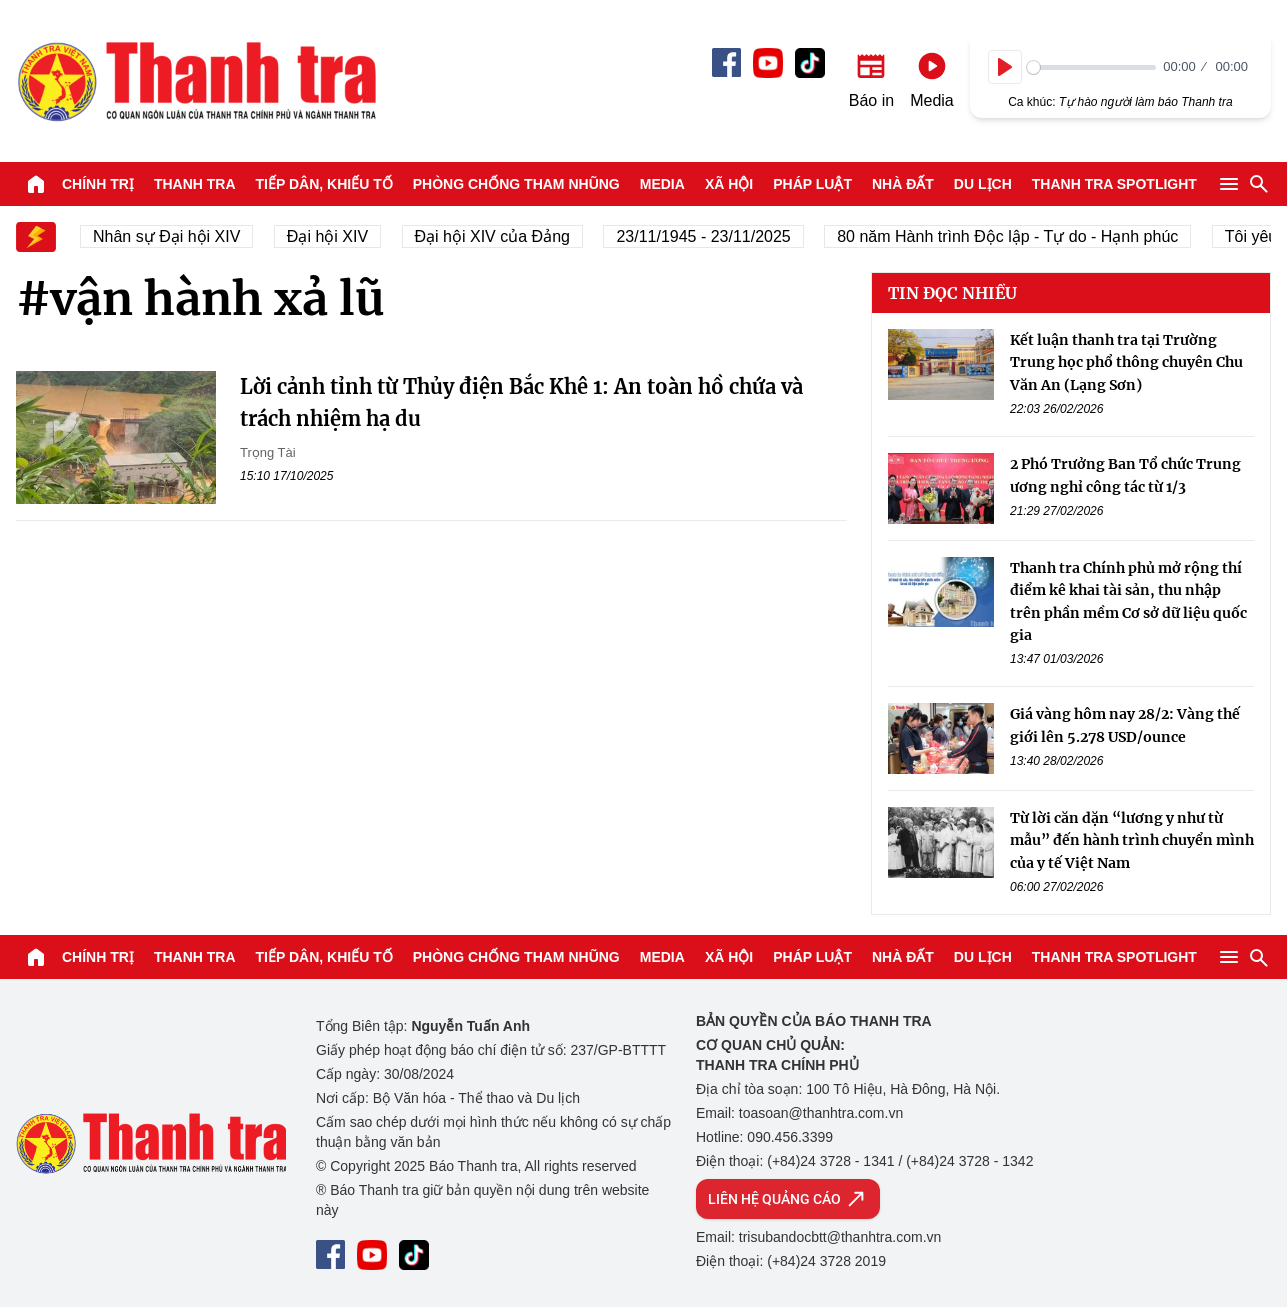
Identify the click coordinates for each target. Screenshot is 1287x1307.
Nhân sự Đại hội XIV (183, 236)
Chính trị (98, 184)
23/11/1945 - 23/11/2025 (720, 236)
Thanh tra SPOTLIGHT (1114, 184)
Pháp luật (812, 184)
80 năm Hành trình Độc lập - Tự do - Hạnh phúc (1024, 236)
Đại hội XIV (344, 236)
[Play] (1005, 67)
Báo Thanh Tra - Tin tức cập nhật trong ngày (196, 81)
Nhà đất (903, 184)
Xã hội (729, 184)
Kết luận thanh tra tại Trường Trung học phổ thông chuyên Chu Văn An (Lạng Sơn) (1126, 362)
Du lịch (983, 184)
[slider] (1091, 67)
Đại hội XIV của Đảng (509, 236)
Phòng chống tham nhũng (516, 184)
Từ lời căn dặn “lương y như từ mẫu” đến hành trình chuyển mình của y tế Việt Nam (1132, 840)
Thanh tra (195, 184)
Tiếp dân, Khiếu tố (324, 184)
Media (662, 184)
